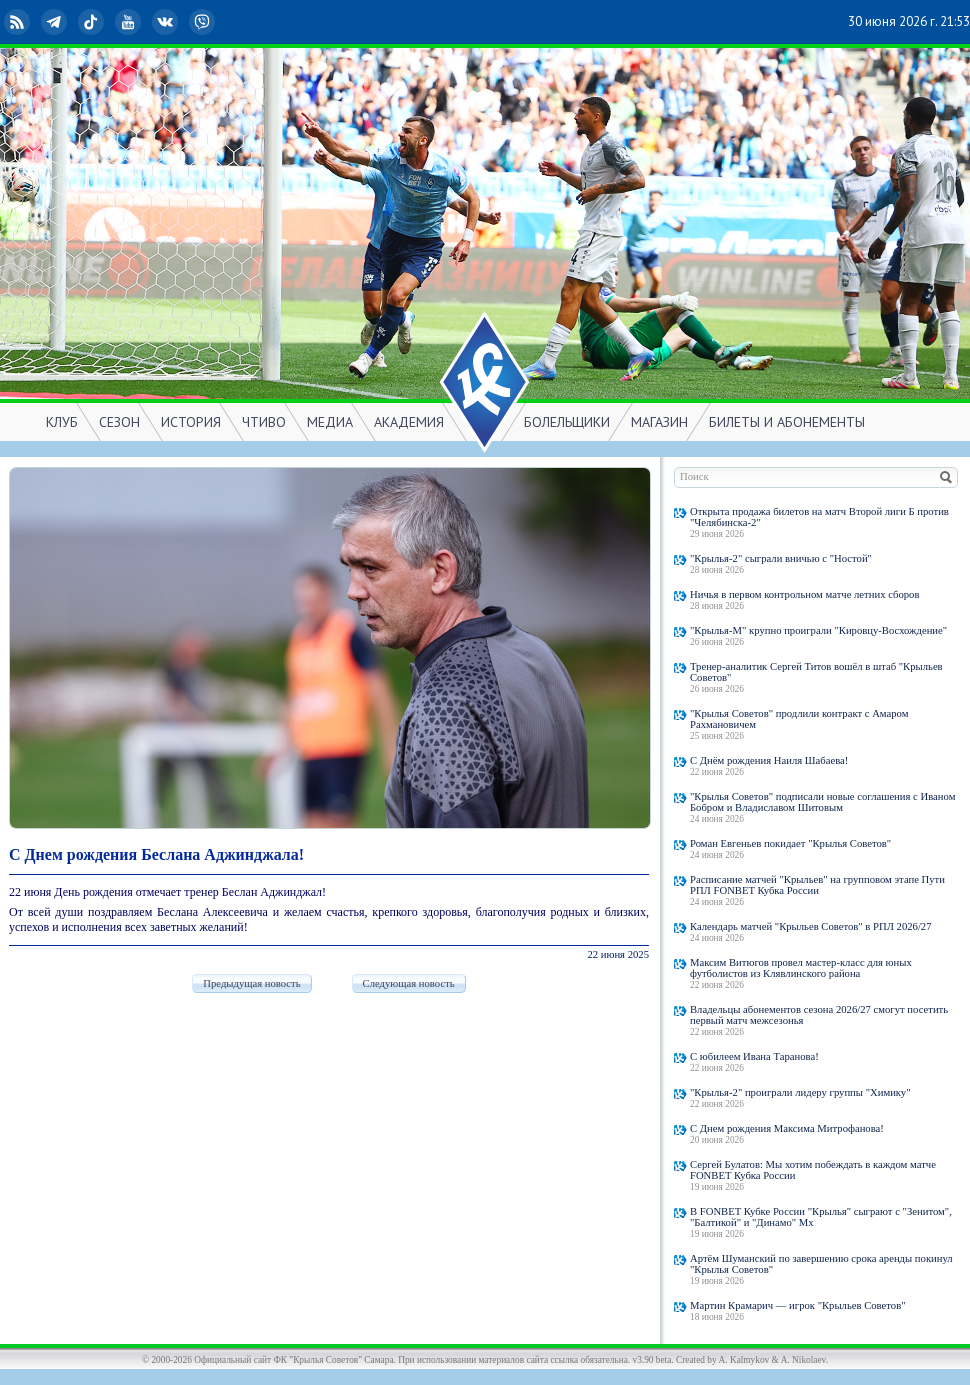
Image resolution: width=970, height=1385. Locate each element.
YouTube (130, 22)
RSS (19, 22)
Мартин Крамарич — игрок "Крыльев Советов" (798, 1305)
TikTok (93, 22)
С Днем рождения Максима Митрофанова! (787, 1128)
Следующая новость (409, 983)
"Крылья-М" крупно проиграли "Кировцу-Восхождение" (818, 630)
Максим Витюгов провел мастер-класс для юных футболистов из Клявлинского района (801, 968)
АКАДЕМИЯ (409, 422)
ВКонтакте (167, 22)
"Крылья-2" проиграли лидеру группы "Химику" (800, 1092)
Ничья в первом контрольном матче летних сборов (804, 594)
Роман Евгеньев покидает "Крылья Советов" (790, 843)
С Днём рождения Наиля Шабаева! (769, 760)
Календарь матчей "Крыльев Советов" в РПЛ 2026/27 (811, 926)
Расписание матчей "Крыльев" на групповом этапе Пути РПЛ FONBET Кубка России (817, 885)
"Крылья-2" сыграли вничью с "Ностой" (781, 558)
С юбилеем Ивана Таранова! (754, 1056)
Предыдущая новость (251, 983)
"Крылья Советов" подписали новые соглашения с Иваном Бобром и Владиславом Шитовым (822, 802)
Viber (204, 22)
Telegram (56, 22)
